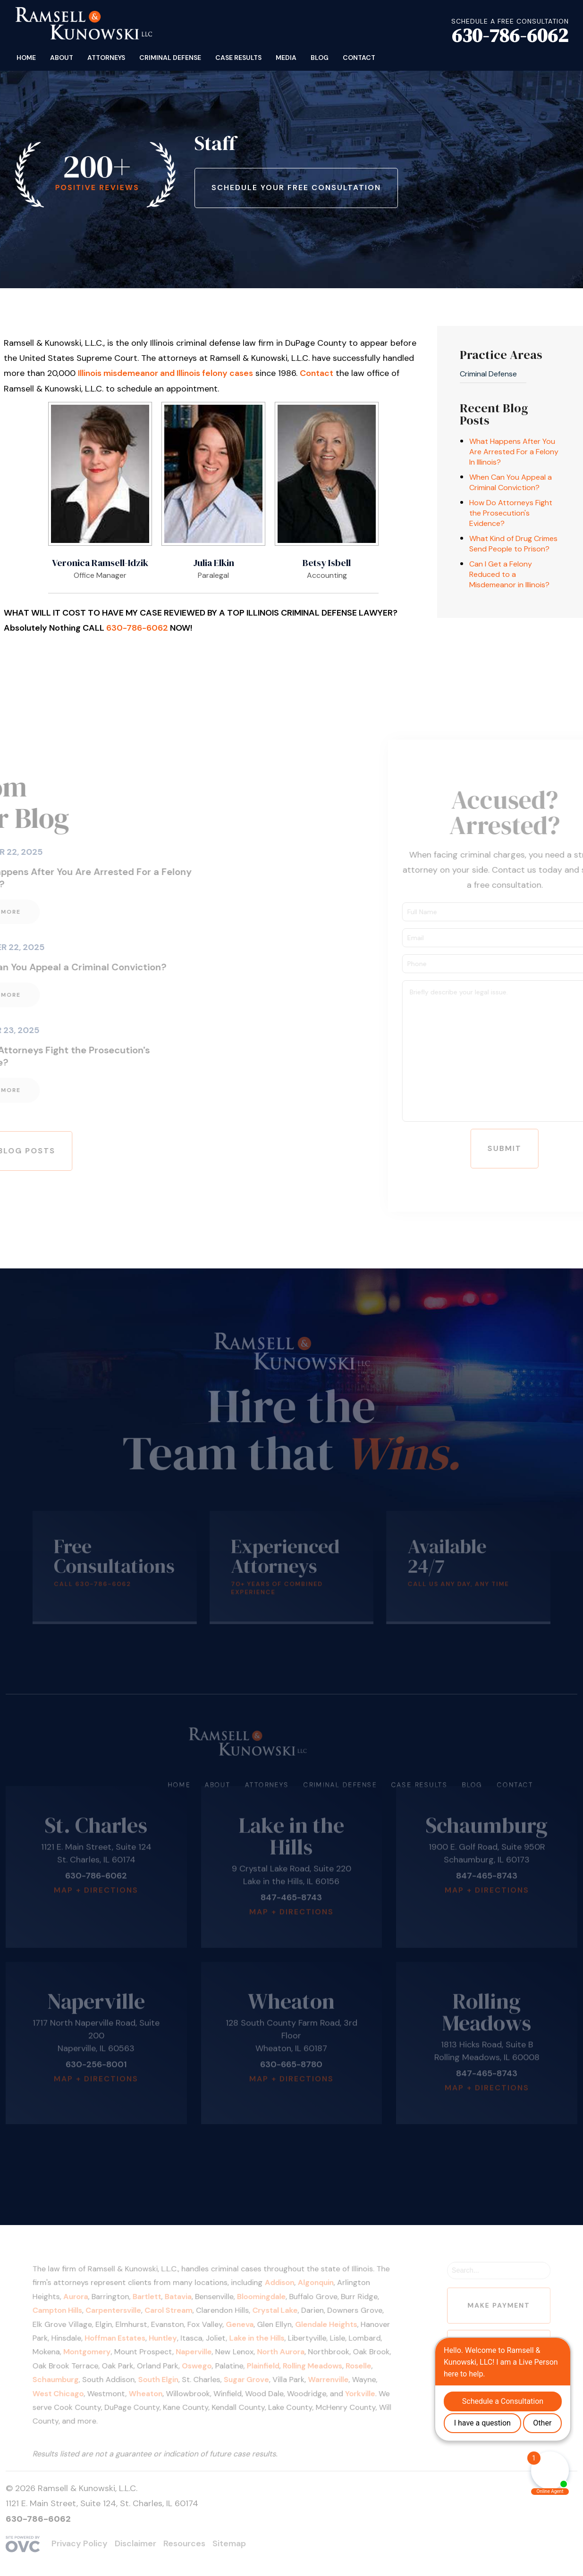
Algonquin (314, 2286)
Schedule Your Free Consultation (296, 187)
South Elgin (165, 2378)
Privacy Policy (79, 2543)
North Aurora (281, 2352)
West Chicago (69, 2391)
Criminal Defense (170, 57)
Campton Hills (69, 2312)
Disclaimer (135, 2543)
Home (26, 57)
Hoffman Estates (123, 2338)
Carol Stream (174, 2312)
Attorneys (106, 57)
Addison (280, 2286)
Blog (320, 57)
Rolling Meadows (311, 2364)
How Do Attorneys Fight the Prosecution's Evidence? (510, 513)
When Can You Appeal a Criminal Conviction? (510, 482)
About (61, 57)
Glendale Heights (324, 2325)
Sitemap (229, 2543)
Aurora (86, 2299)
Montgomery (97, 2352)
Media (286, 57)
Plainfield (264, 2364)
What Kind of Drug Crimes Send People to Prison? (513, 544)
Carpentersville (122, 2312)
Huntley (169, 2338)
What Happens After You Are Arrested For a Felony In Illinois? (513, 451)
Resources (184, 2543)
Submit (526, 1148)
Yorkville (357, 2391)
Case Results (238, 57)
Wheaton (153, 2391)
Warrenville (326, 2378)
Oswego (201, 2364)
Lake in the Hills (258, 2338)
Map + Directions (96, 1869)
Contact (359, 57)
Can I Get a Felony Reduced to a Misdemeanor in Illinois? (509, 574)
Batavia (183, 2299)
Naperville (199, 2352)
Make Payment (488, 2307)
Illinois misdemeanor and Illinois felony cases (165, 373)
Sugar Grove (248, 2378)
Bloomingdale (263, 2299)
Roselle (355, 2364)
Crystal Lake (275, 2312)
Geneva (242, 2325)
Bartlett (154, 2299)
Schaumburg (67, 2378)
